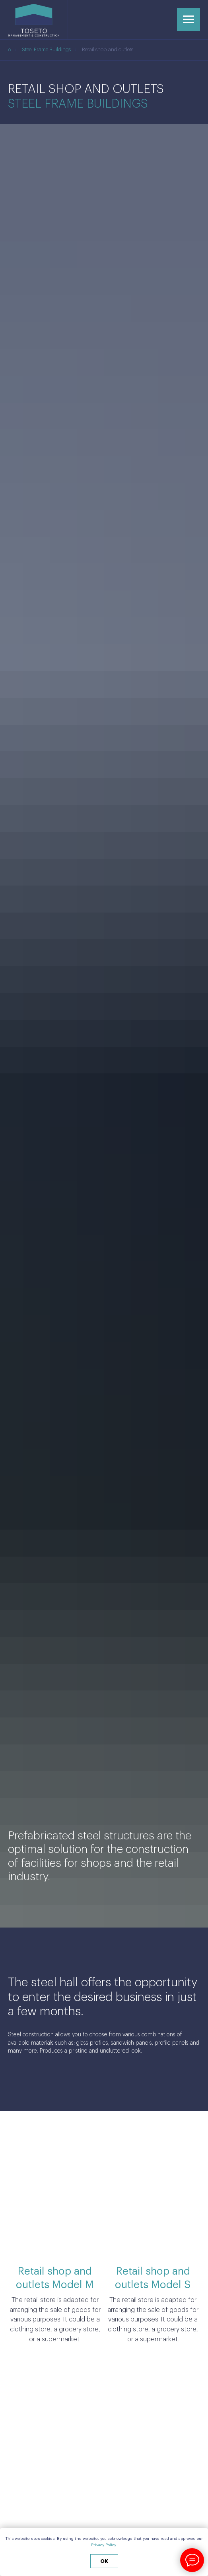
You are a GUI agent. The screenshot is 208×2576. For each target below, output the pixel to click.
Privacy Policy (103, 2545)
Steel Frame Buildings (46, 49)
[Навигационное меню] (188, 19)
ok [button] (104, 2561)
